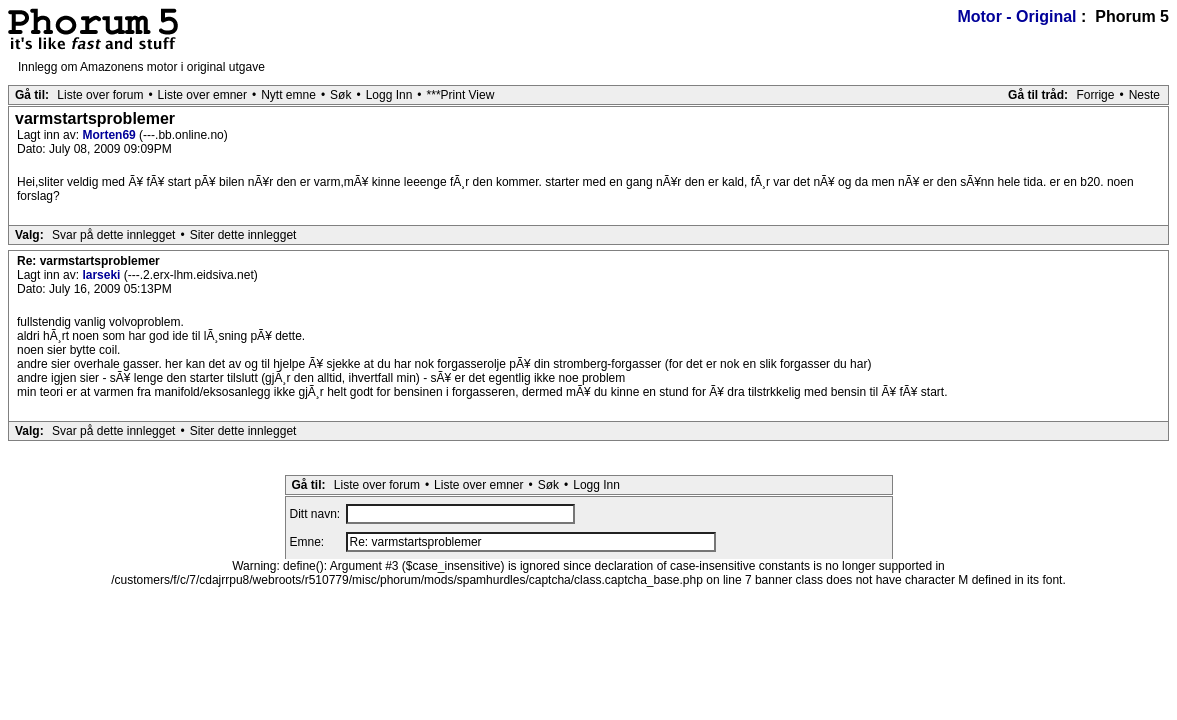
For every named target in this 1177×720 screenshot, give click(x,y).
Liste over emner (202, 95)
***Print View (461, 95)
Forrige (1095, 95)
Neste (1144, 95)
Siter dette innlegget (243, 235)
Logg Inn (389, 95)
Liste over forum (100, 95)
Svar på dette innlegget (113, 235)
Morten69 (110, 135)
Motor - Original (1016, 16)
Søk (340, 95)
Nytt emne (288, 95)
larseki (102, 275)
